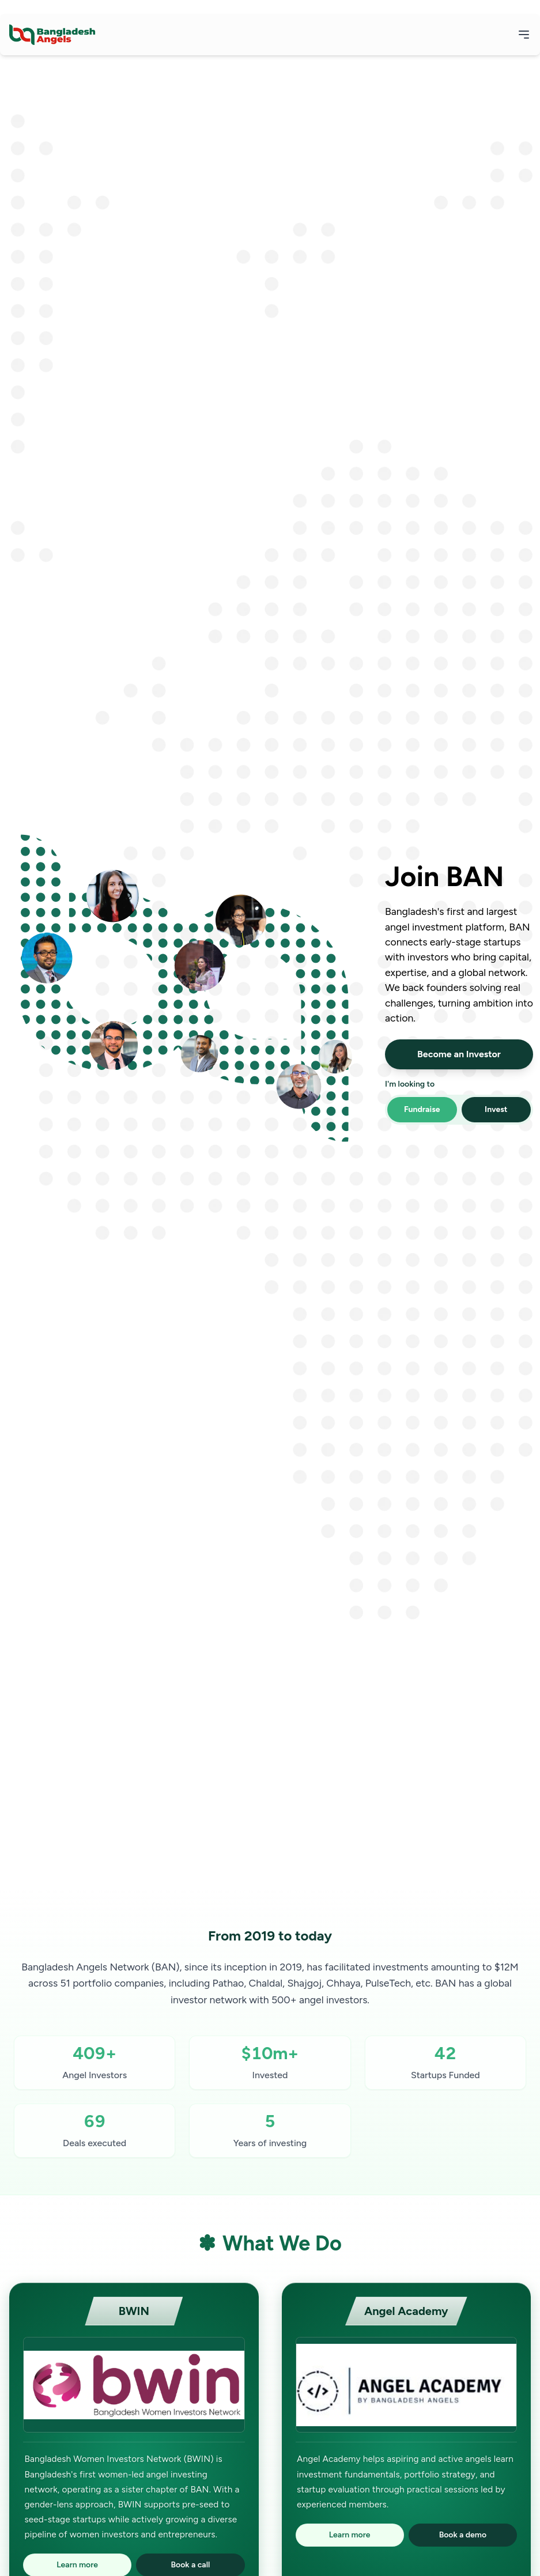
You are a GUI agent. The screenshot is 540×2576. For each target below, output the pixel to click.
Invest (496, 1109)
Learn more (350, 2535)
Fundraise (422, 1109)
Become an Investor (459, 1054)
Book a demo (462, 2535)
